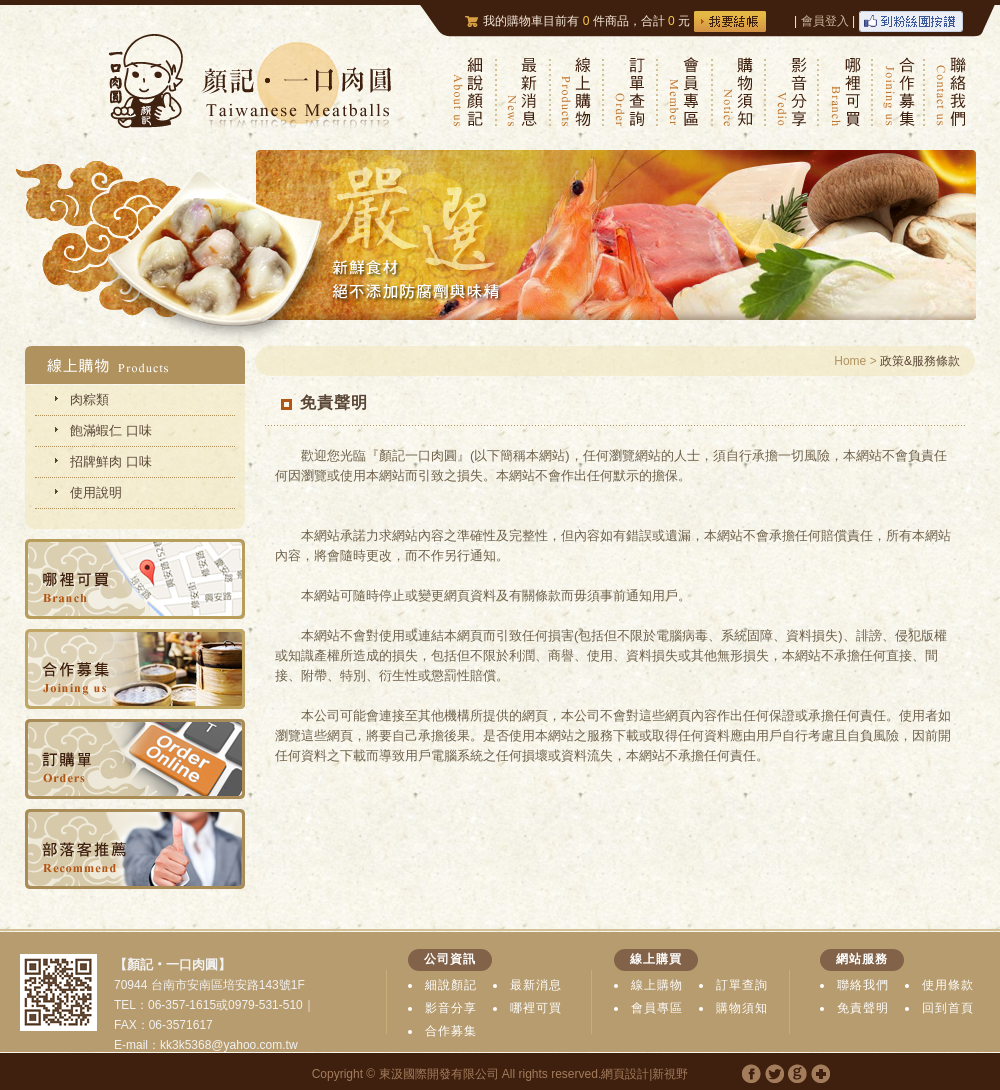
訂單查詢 (742, 985)
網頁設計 (625, 1074)
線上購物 (657, 985)
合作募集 (451, 1031)
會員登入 (825, 21)
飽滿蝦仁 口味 (111, 430)
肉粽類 (89, 399)
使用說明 (96, 492)
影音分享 (451, 1008)
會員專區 (657, 1008)
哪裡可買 (536, 1008)
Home (850, 361)
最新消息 (536, 985)
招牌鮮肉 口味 (111, 461)
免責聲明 (863, 1008)
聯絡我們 (863, 985)
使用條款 (948, 985)
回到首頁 (948, 1008)
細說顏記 (451, 985)
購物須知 (742, 1008)
